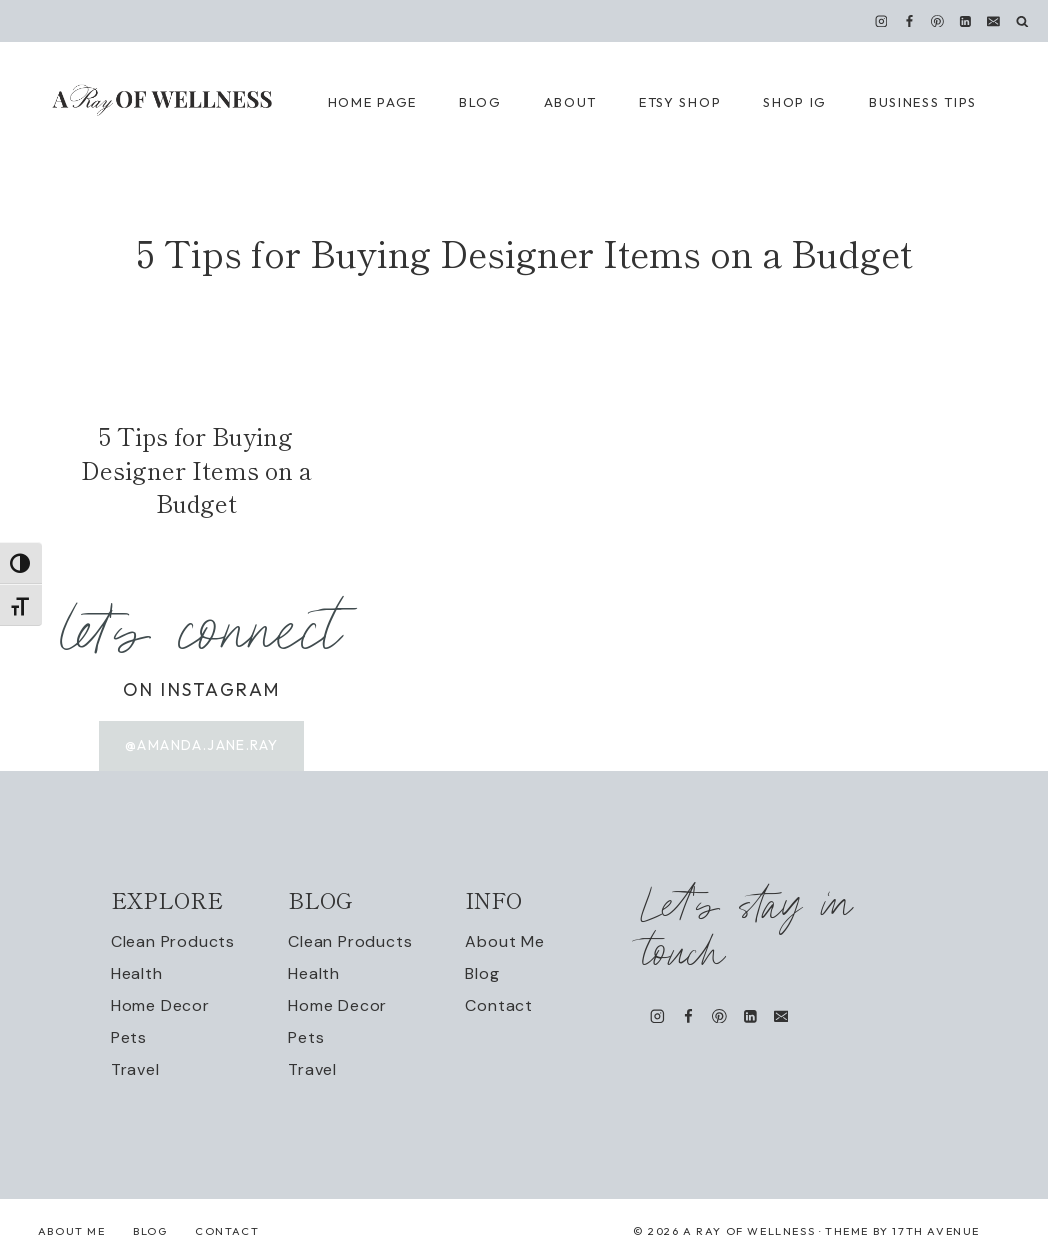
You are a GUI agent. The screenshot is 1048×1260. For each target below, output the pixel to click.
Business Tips (923, 102)
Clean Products (173, 941)
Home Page (372, 102)
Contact (499, 1005)
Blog (482, 973)
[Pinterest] (938, 21)
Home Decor (160, 1005)
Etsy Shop (680, 102)
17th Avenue (936, 1231)
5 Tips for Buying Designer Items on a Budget (196, 469)
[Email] (994, 21)
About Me (504, 941)
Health (137, 973)
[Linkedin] (966, 21)
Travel (135, 1069)
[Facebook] (909, 21)
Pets (129, 1037)
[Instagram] (881, 21)
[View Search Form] (1022, 21)
